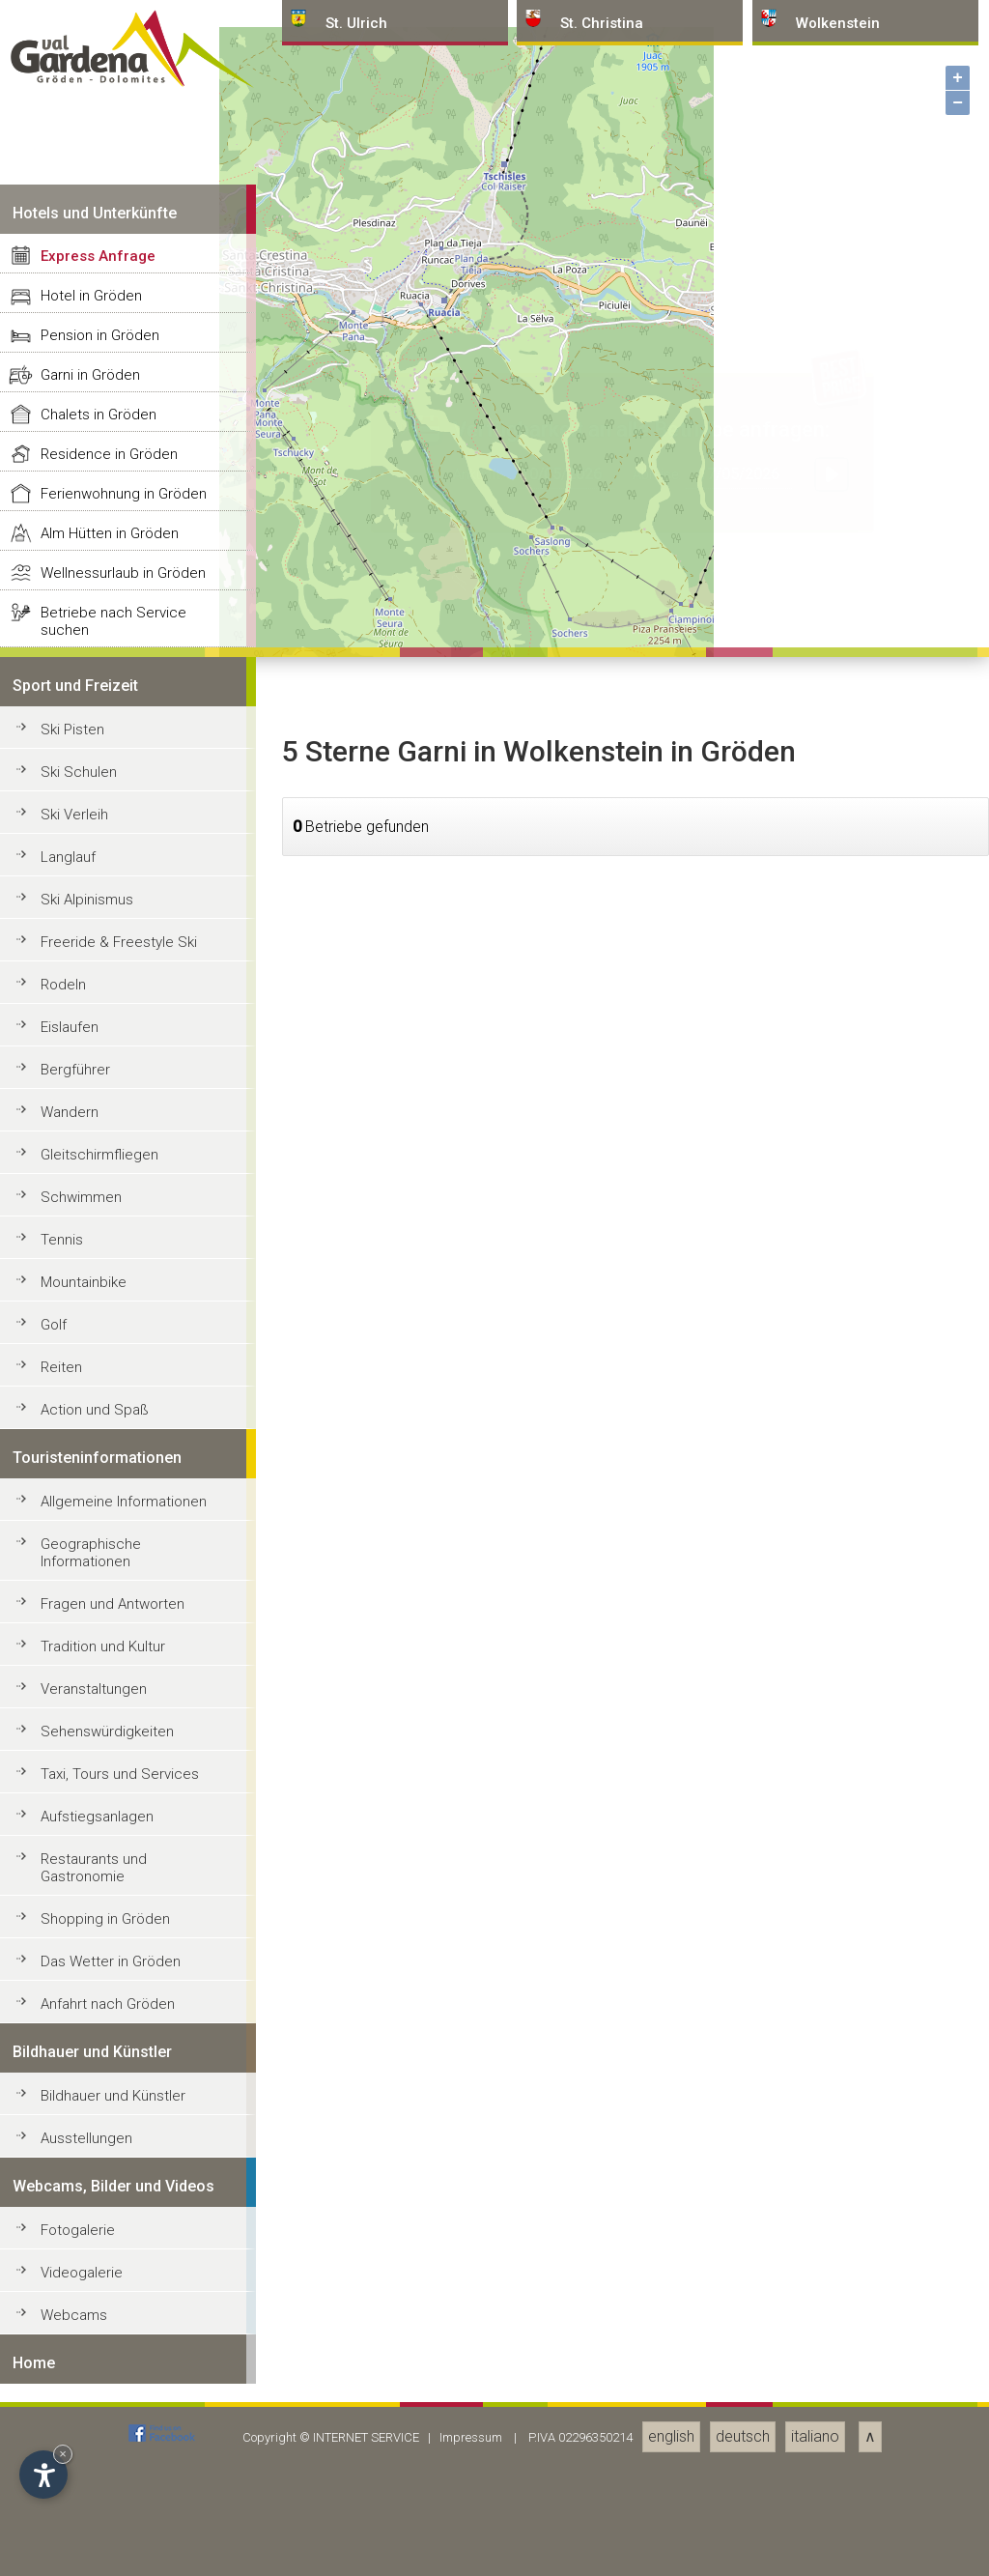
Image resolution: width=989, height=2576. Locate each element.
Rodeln (63, 2388)
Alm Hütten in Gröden (110, 1937)
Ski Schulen (79, 2176)
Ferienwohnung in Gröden (124, 1897)
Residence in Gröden (109, 1858)
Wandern (70, 2516)
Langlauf (68, 2261)
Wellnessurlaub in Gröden (123, 1977)
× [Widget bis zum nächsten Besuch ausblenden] (63, 2454)
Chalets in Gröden (98, 1818)
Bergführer (75, 2473)
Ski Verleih (74, 2218)
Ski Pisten (72, 2133)
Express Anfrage (98, 1660)
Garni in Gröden (90, 1779)
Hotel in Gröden (91, 1699)
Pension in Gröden (100, 1739)
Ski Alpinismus (87, 2303)
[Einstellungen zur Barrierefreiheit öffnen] (43, 2474)
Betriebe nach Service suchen (113, 2025)
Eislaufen (70, 2431)
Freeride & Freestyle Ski (119, 2346)
